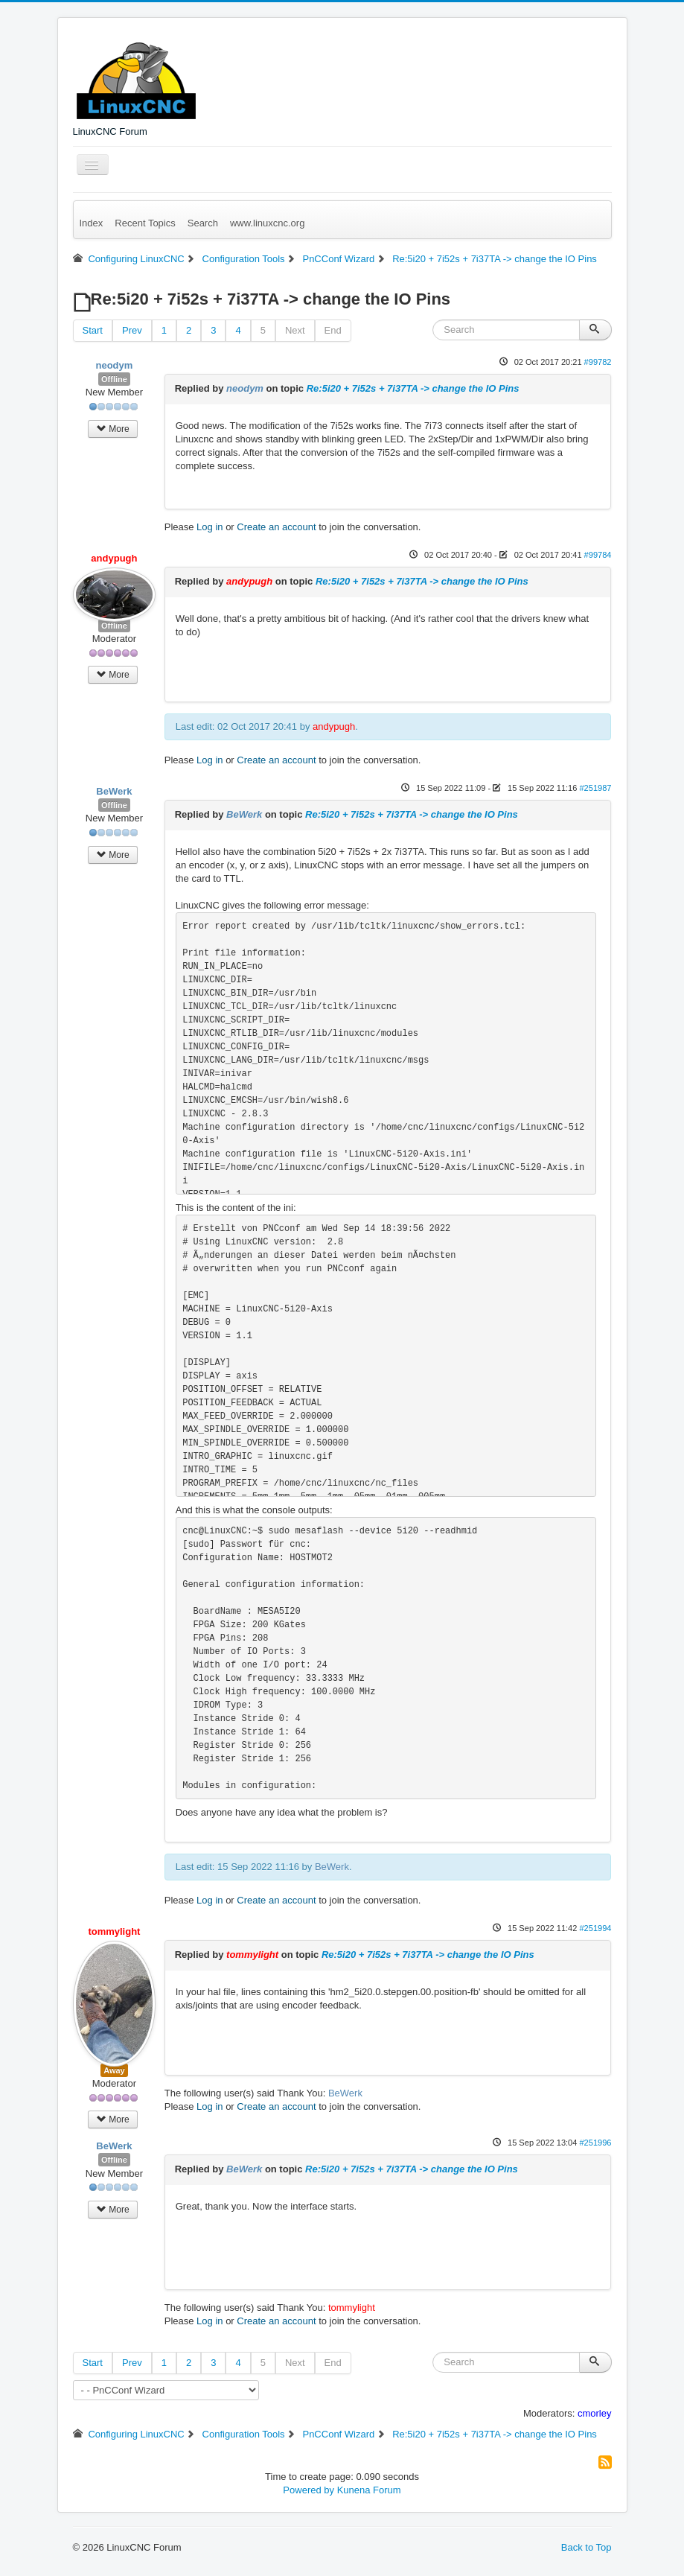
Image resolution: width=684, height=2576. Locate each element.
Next (295, 330)
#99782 (598, 361)
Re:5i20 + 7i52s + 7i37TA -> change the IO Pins (413, 388)
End (333, 330)
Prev (132, 330)
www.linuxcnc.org (267, 223)
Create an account (276, 526)
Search (203, 223)
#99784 (598, 554)
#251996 (595, 2142)
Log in (209, 526)
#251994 (595, 1928)
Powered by (308, 2490)
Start (93, 330)
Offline (114, 379)
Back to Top (586, 2547)
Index (91, 223)
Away (114, 2070)
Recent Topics (145, 223)
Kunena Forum (369, 2490)
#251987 (595, 787)
